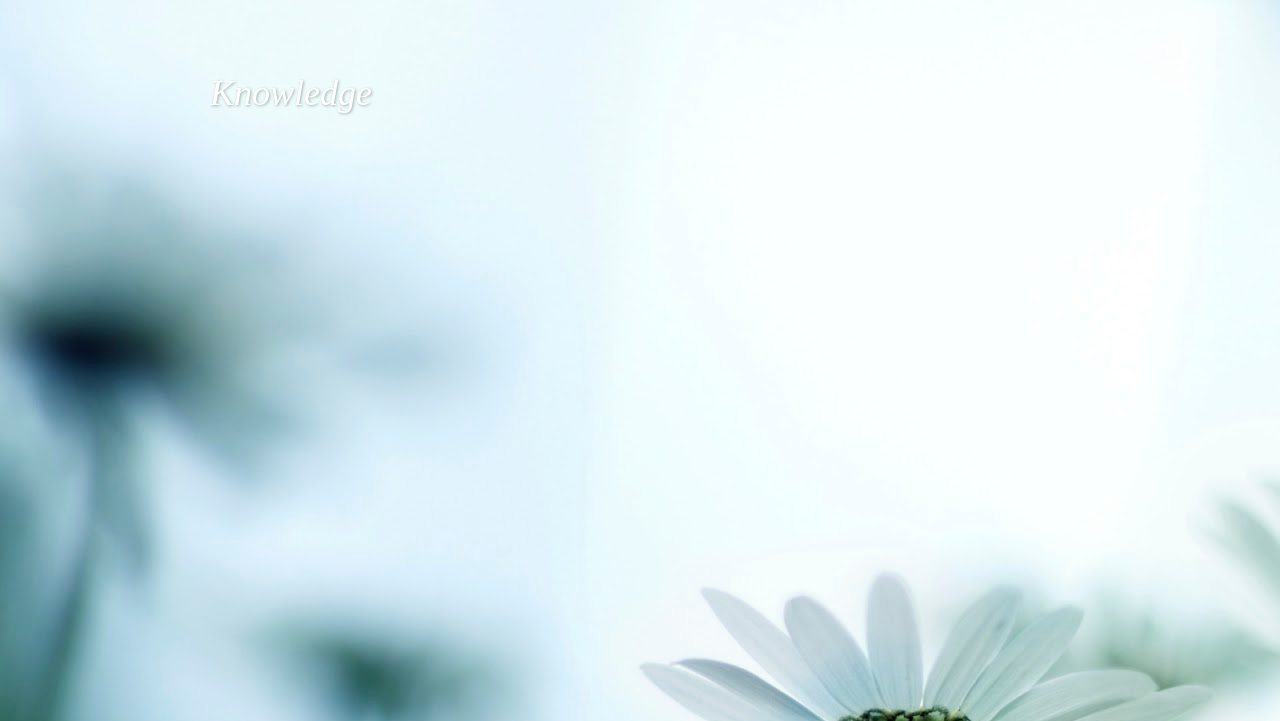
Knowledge (291, 93)
